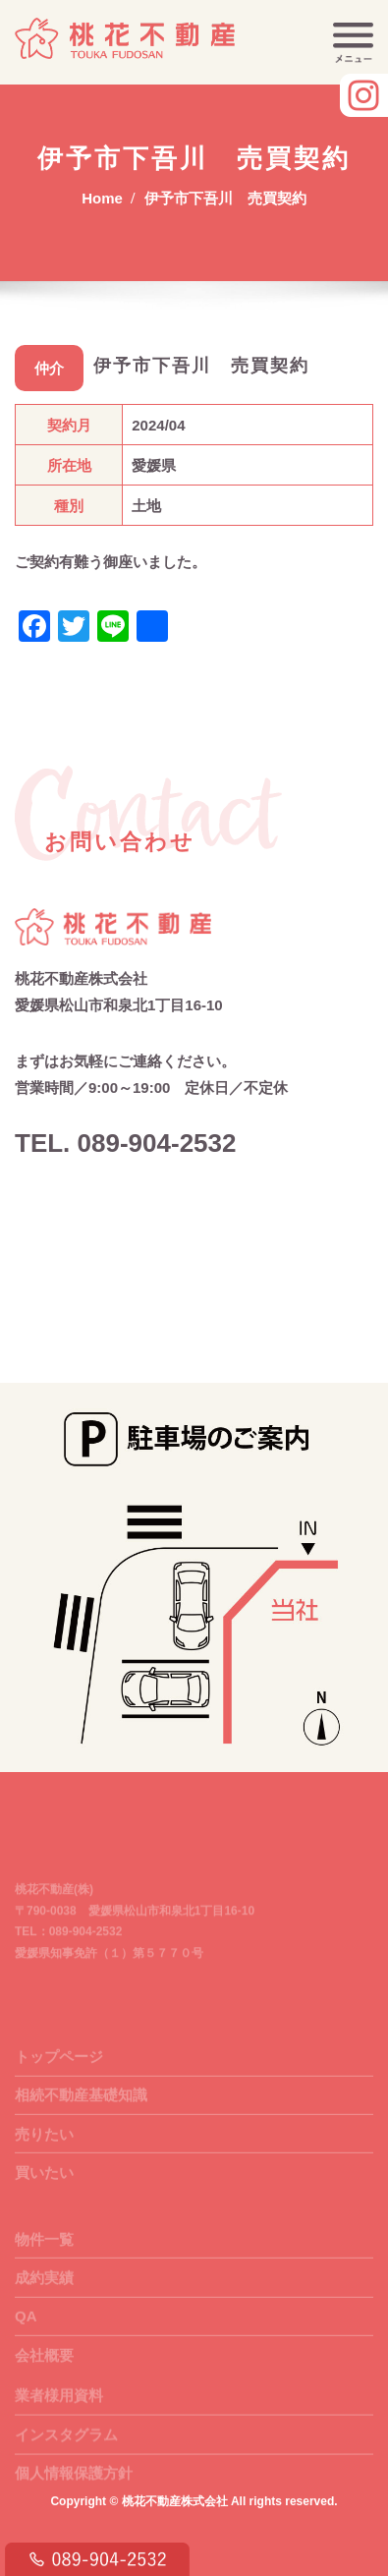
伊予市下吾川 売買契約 (225, 198)
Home (102, 198)
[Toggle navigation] (353, 43)
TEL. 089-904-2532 (125, 1143)
